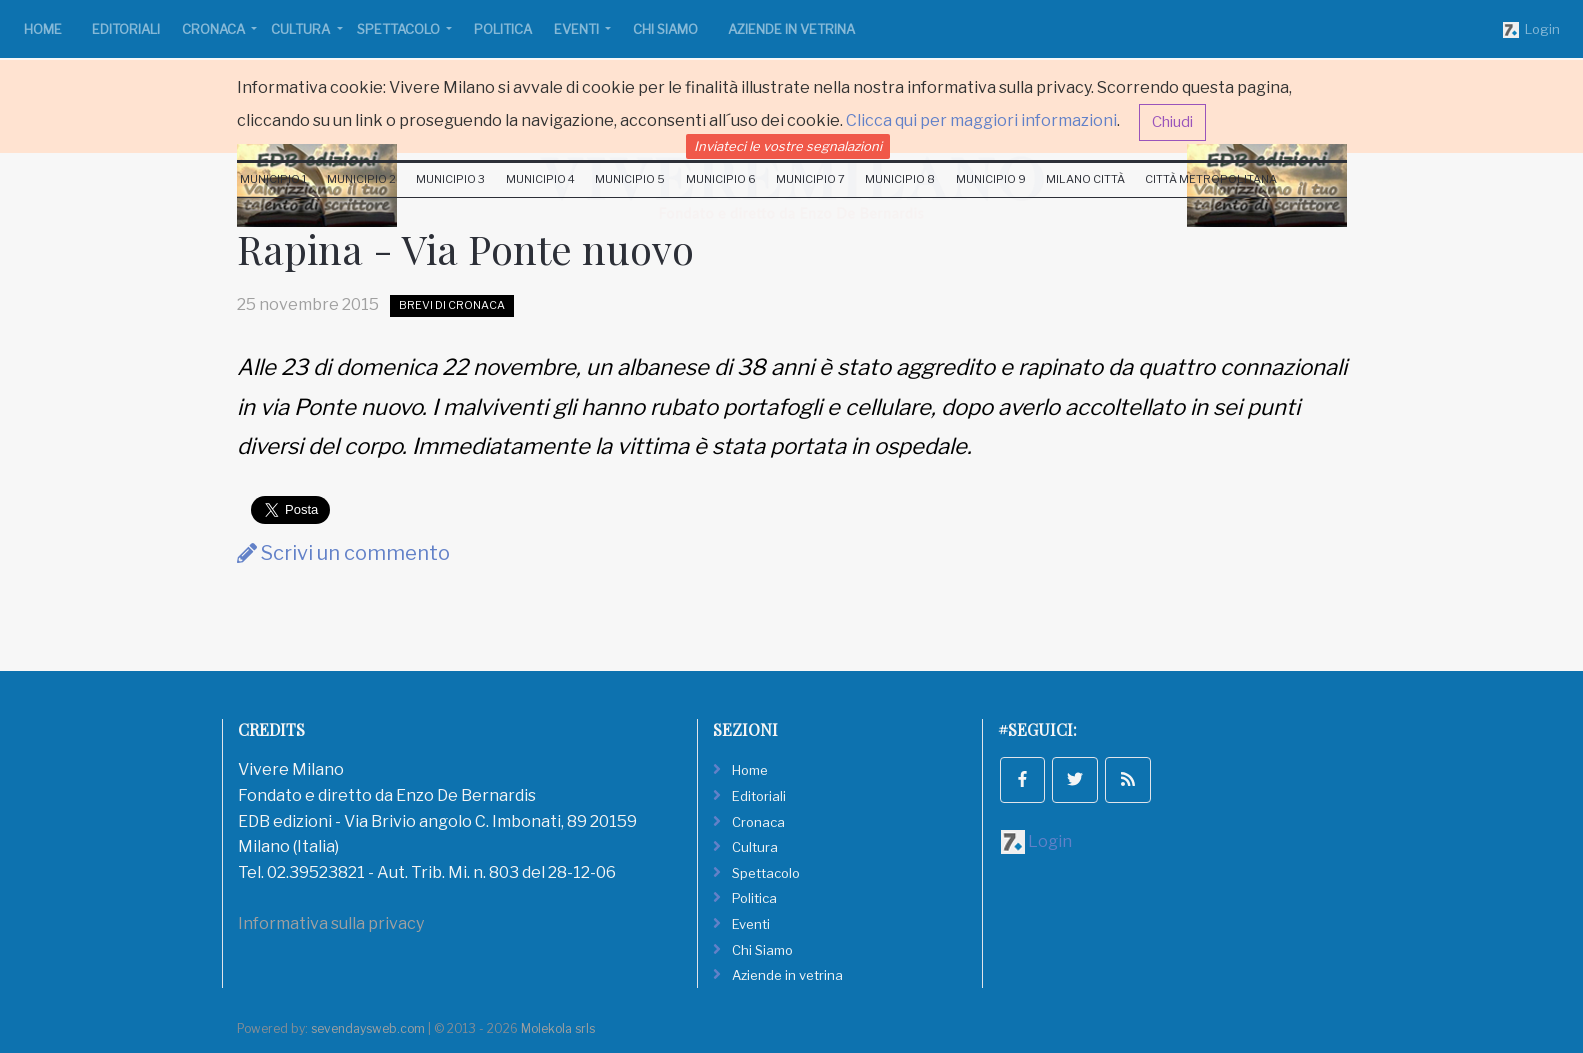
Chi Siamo (665, 29)
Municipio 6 (721, 179)
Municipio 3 (450, 179)
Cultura (302, 29)
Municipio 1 (273, 179)
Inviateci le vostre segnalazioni (788, 146)
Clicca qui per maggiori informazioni (981, 120)
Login (1531, 30)
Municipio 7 (810, 179)
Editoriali (126, 29)
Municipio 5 (630, 179)
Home (43, 29)
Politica (503, 29)
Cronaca (215, 29)
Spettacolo (400, 29)
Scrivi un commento (343, 553)
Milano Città (1085, 179)
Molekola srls (558, 1028)
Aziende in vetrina (791, 29)
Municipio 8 (900, 179)
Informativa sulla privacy (331, 923)
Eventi (578, 29)
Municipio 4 (540, 179)
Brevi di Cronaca (452, 305)
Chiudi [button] (1172, 122)
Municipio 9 (991, 179)
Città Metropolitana (1211, 179)
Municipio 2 (361, 179)
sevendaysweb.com (368, 1028)
